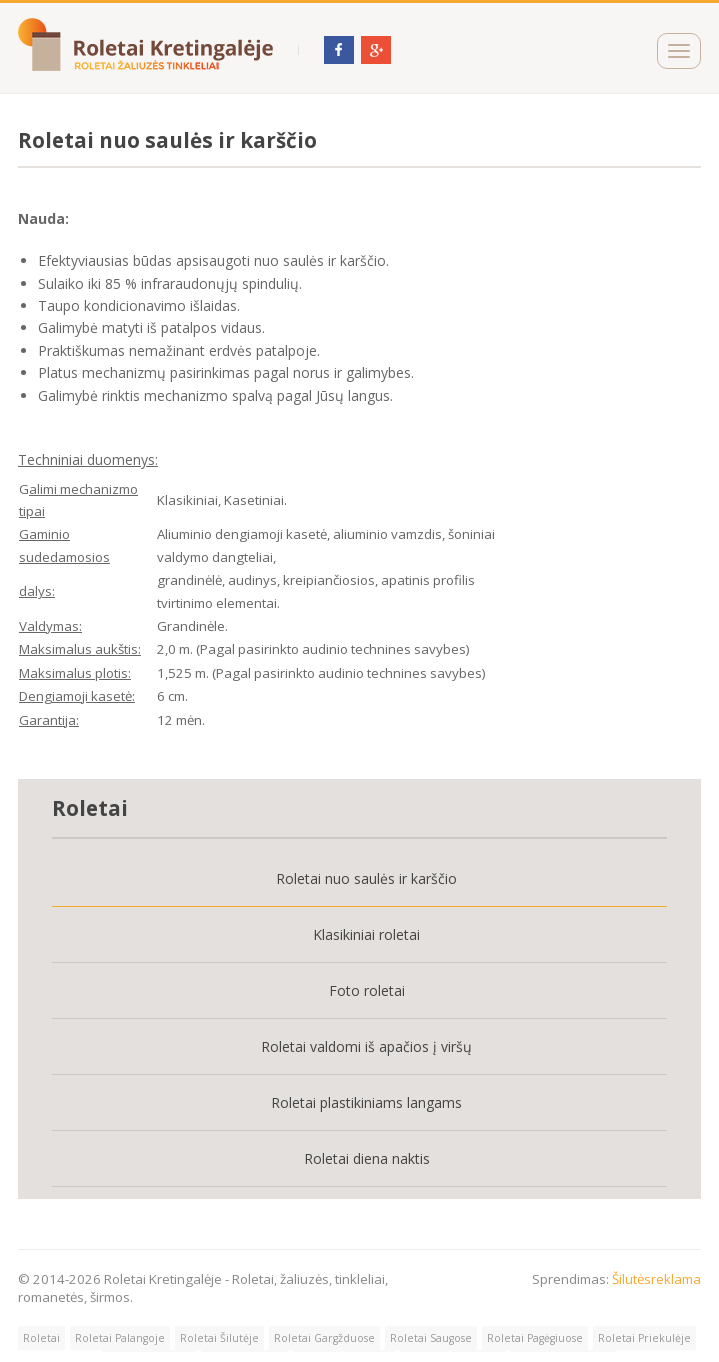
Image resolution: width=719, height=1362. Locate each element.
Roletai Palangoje (120, 1338)
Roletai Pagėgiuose (535, 1338)
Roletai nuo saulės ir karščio (366, 878)
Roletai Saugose (431, 1338)
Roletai (41, 1338)
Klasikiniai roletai (366, 934)
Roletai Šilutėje (219, 1338)
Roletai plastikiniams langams (366, 1102)
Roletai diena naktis (367, 1158)
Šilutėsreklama (656, 1279)
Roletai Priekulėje (644, 1338)
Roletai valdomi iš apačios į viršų (366, 1046)
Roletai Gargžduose (324, 1338)
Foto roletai (367, 990)
